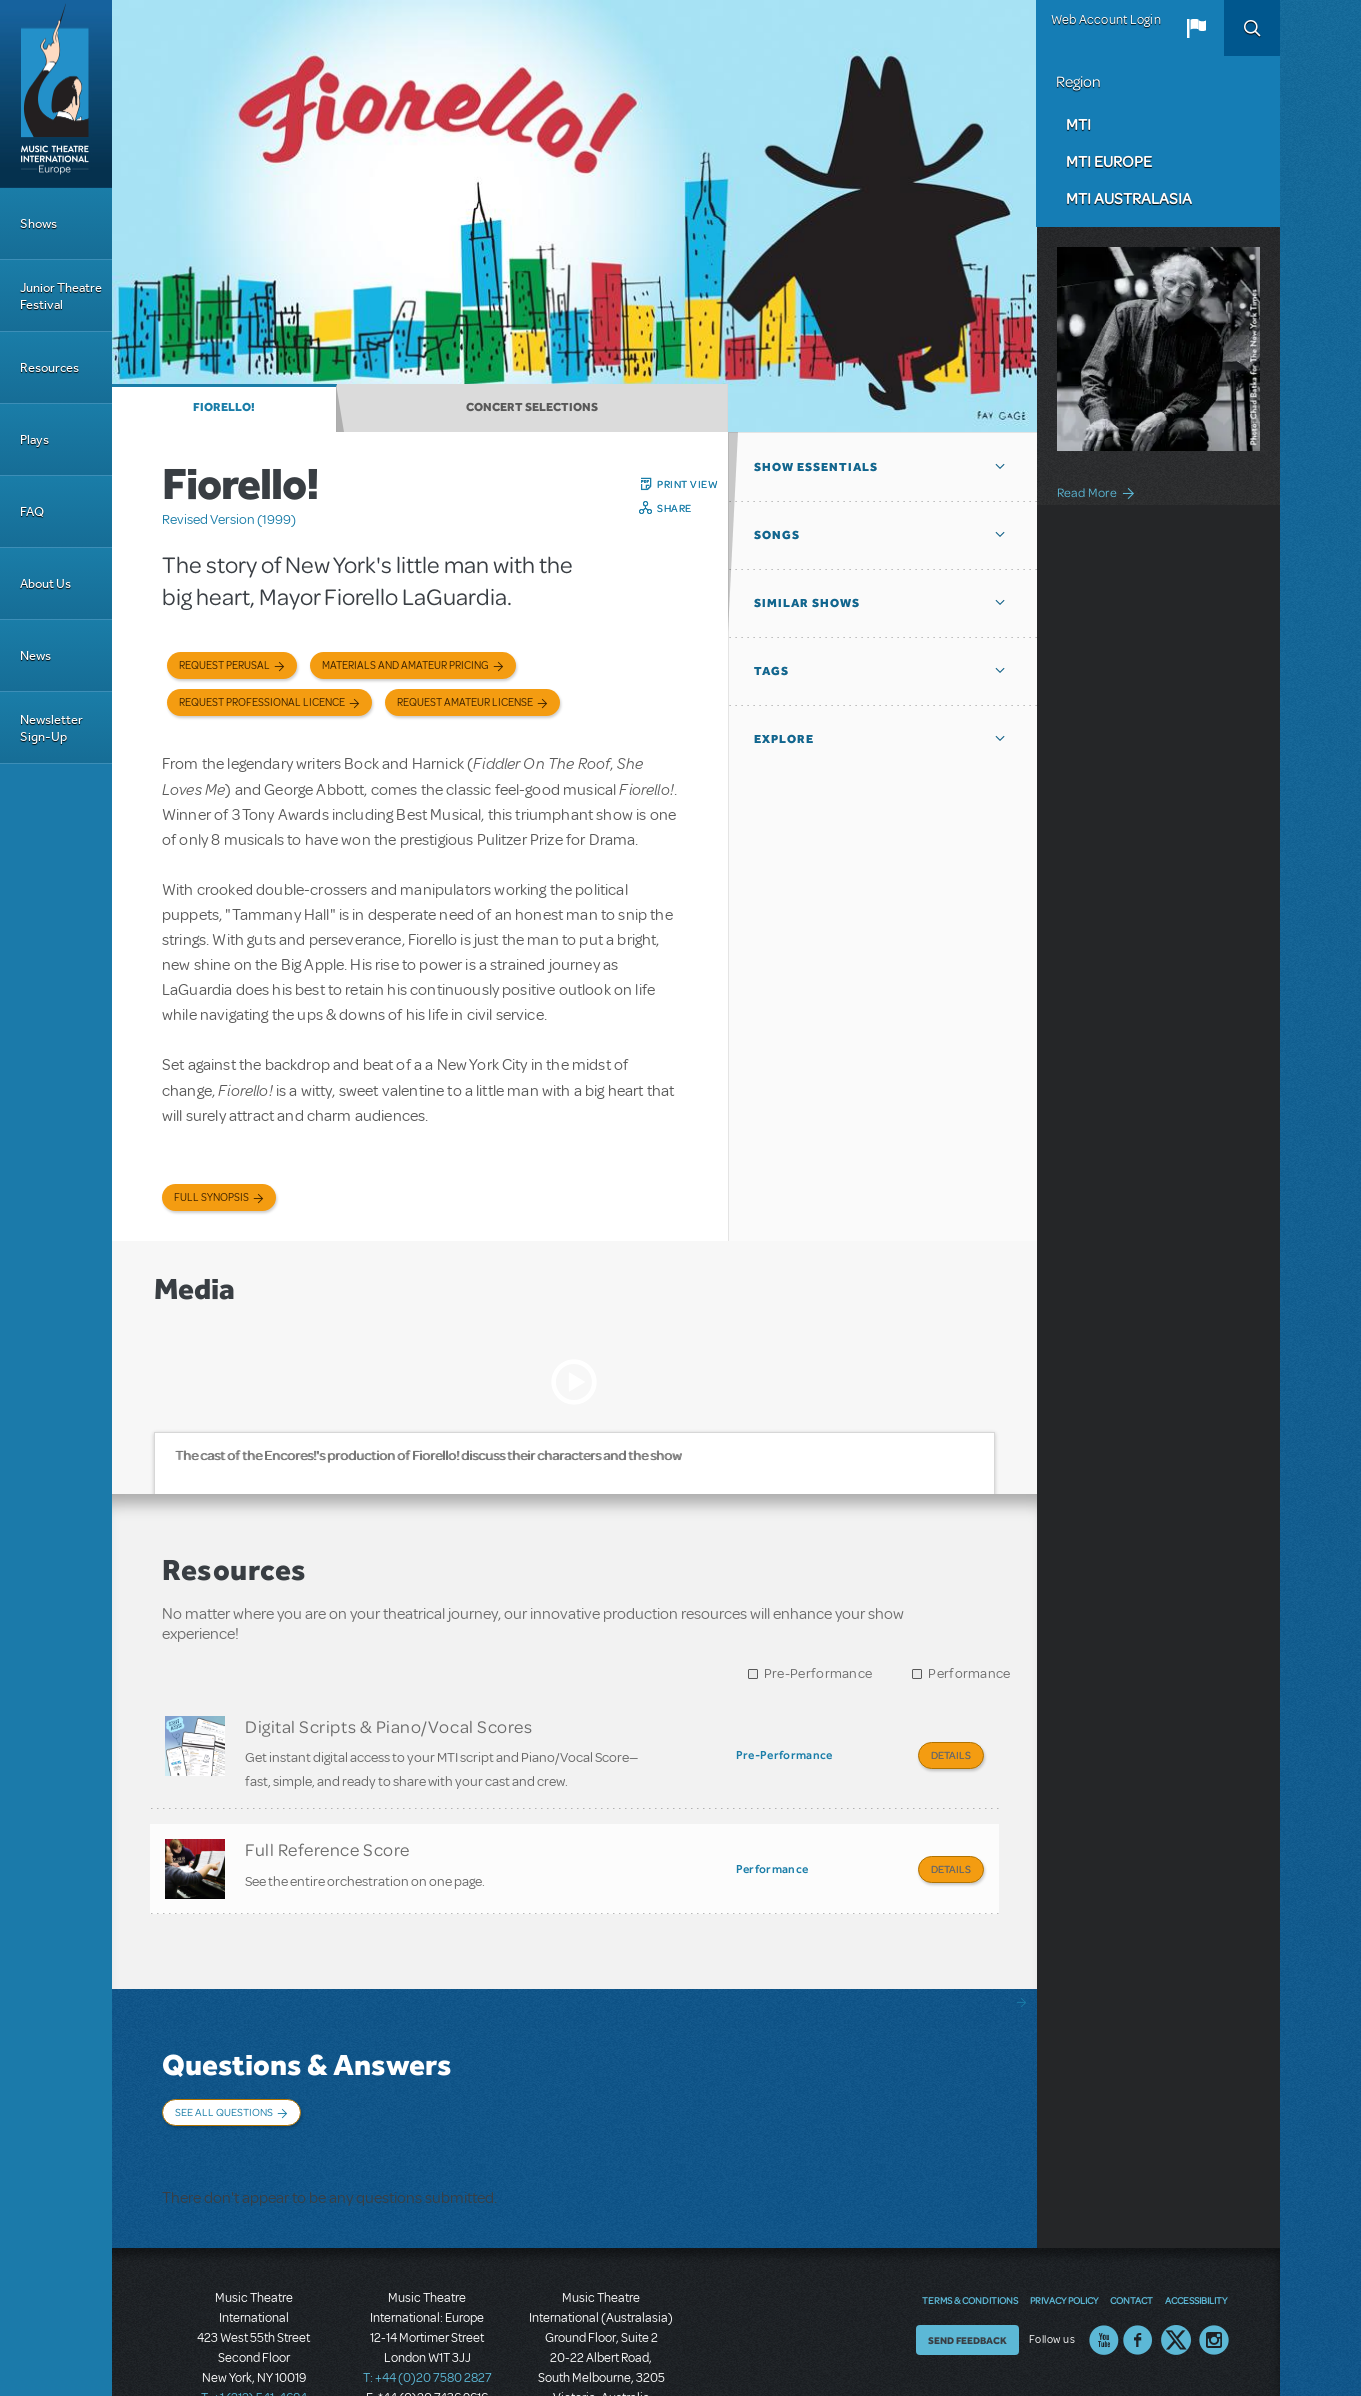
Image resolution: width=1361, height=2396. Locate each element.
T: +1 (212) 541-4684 (254, 2326)
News (35, 655)
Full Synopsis (211, 1197)
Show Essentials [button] (816, 467)
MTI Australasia (1129, 198)
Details (951, 1755)
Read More (1087, 492)
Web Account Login (1106, 20)
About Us (45, 583)
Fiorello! (224, 407)
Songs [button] (777, 535)
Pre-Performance (818, 1673)
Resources (49, 367)
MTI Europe (1109, 161)
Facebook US (1138, 2269)
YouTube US (1104, 2269)
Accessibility (1196, 2229)
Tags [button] (771, 671)
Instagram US (1214, 2269)
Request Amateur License (465, 702)
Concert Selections (532, 407)
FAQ (32, 511)
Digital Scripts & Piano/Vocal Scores (388, 1726)
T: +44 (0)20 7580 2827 (427, 2306)
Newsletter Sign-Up (51, 728)
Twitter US (1176, 2269)
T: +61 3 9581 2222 (601, 2346)
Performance (969, 1673)
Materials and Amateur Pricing (405, 665)
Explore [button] (784, 739)
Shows (38, 223)
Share (674, 508)
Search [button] (1252, 28)
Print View (687, 484)
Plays (34, 439)
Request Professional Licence (262, 702)
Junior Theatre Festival (61, 296)
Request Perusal (224, 665)
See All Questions (224, 2082)
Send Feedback (967, 2269)
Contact (1131, 2229)
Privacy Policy (1064, 2229)
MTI (1078, 124)
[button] (1196, 28)
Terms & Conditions (970, 2229)
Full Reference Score (327, 1834)
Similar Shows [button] (807, 603)
